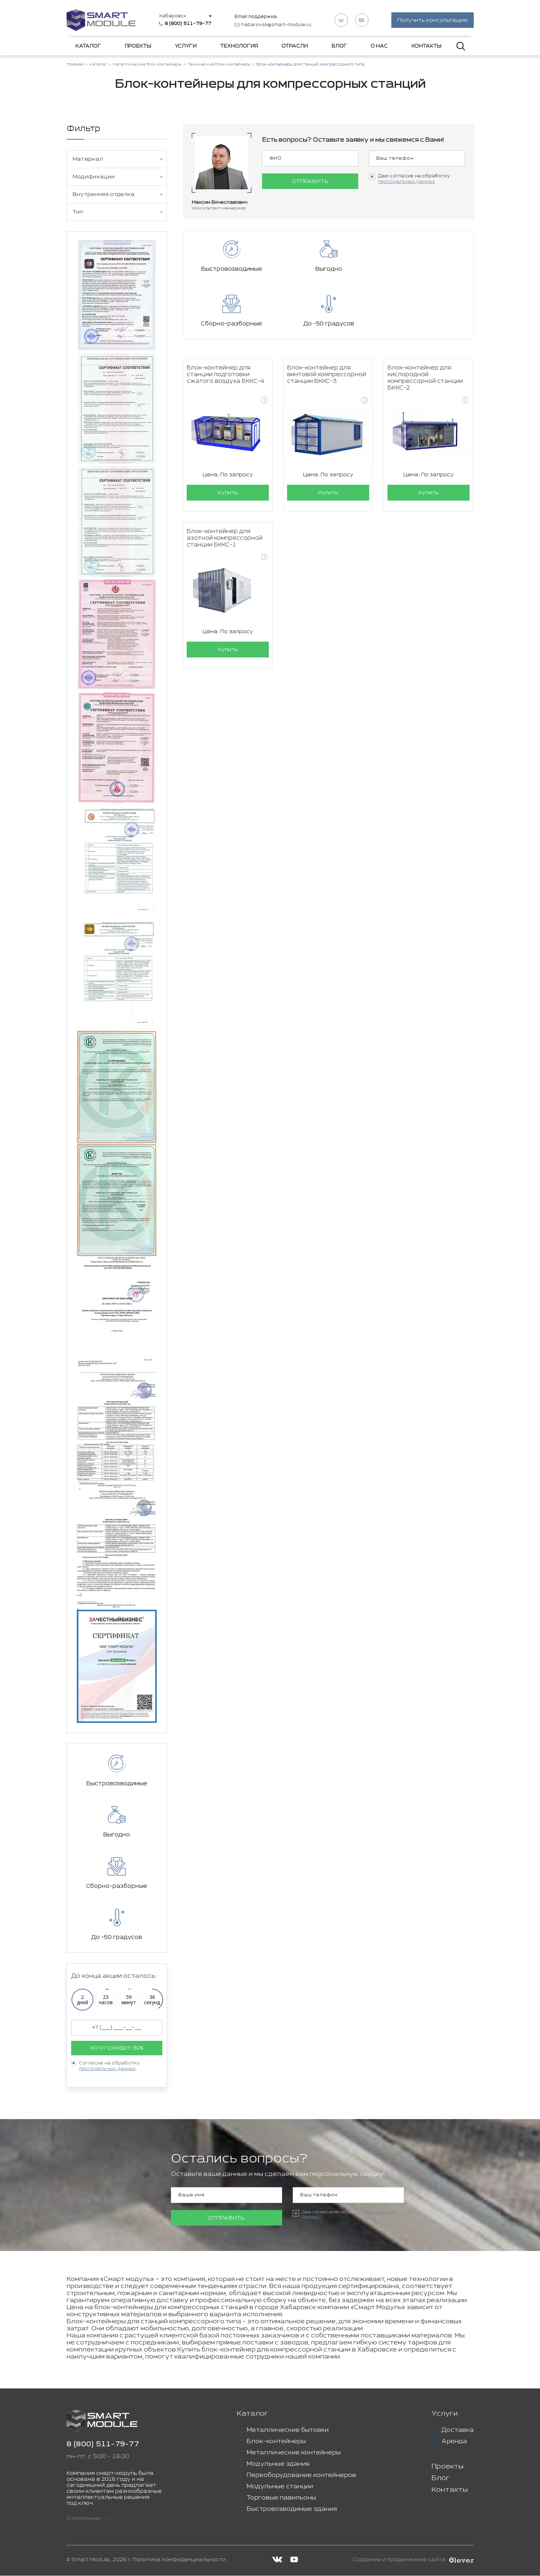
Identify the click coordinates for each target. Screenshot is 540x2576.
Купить (228, 439)
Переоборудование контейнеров (301, 2475)
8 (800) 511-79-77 (103, 2445)
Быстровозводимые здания (292, 2509)
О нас (379, 46)
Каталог (88, 46)
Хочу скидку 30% (116, 2048)
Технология (239, 46)
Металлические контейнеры (294, 2452)
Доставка (457, 2430)
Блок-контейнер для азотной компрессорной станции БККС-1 (224, 485)
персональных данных (107, 2069)
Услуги (186, 46)
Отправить (310, 182)
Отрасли (294, 46)
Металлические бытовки (288, 2430)
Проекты (138, 46)
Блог (339, 46)
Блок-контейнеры (276, 2441)
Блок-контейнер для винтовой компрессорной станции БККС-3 (326, 321)
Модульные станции (280, 2486)
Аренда (454, 2441)
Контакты (426, 46)
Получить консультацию (432, 21)
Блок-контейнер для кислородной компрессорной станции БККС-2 (425, 324)
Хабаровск (173, 16)
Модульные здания (278, 2464)
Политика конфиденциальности (179, 2560)
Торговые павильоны (281, 2498)
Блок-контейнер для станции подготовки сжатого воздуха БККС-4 (225, 321)
